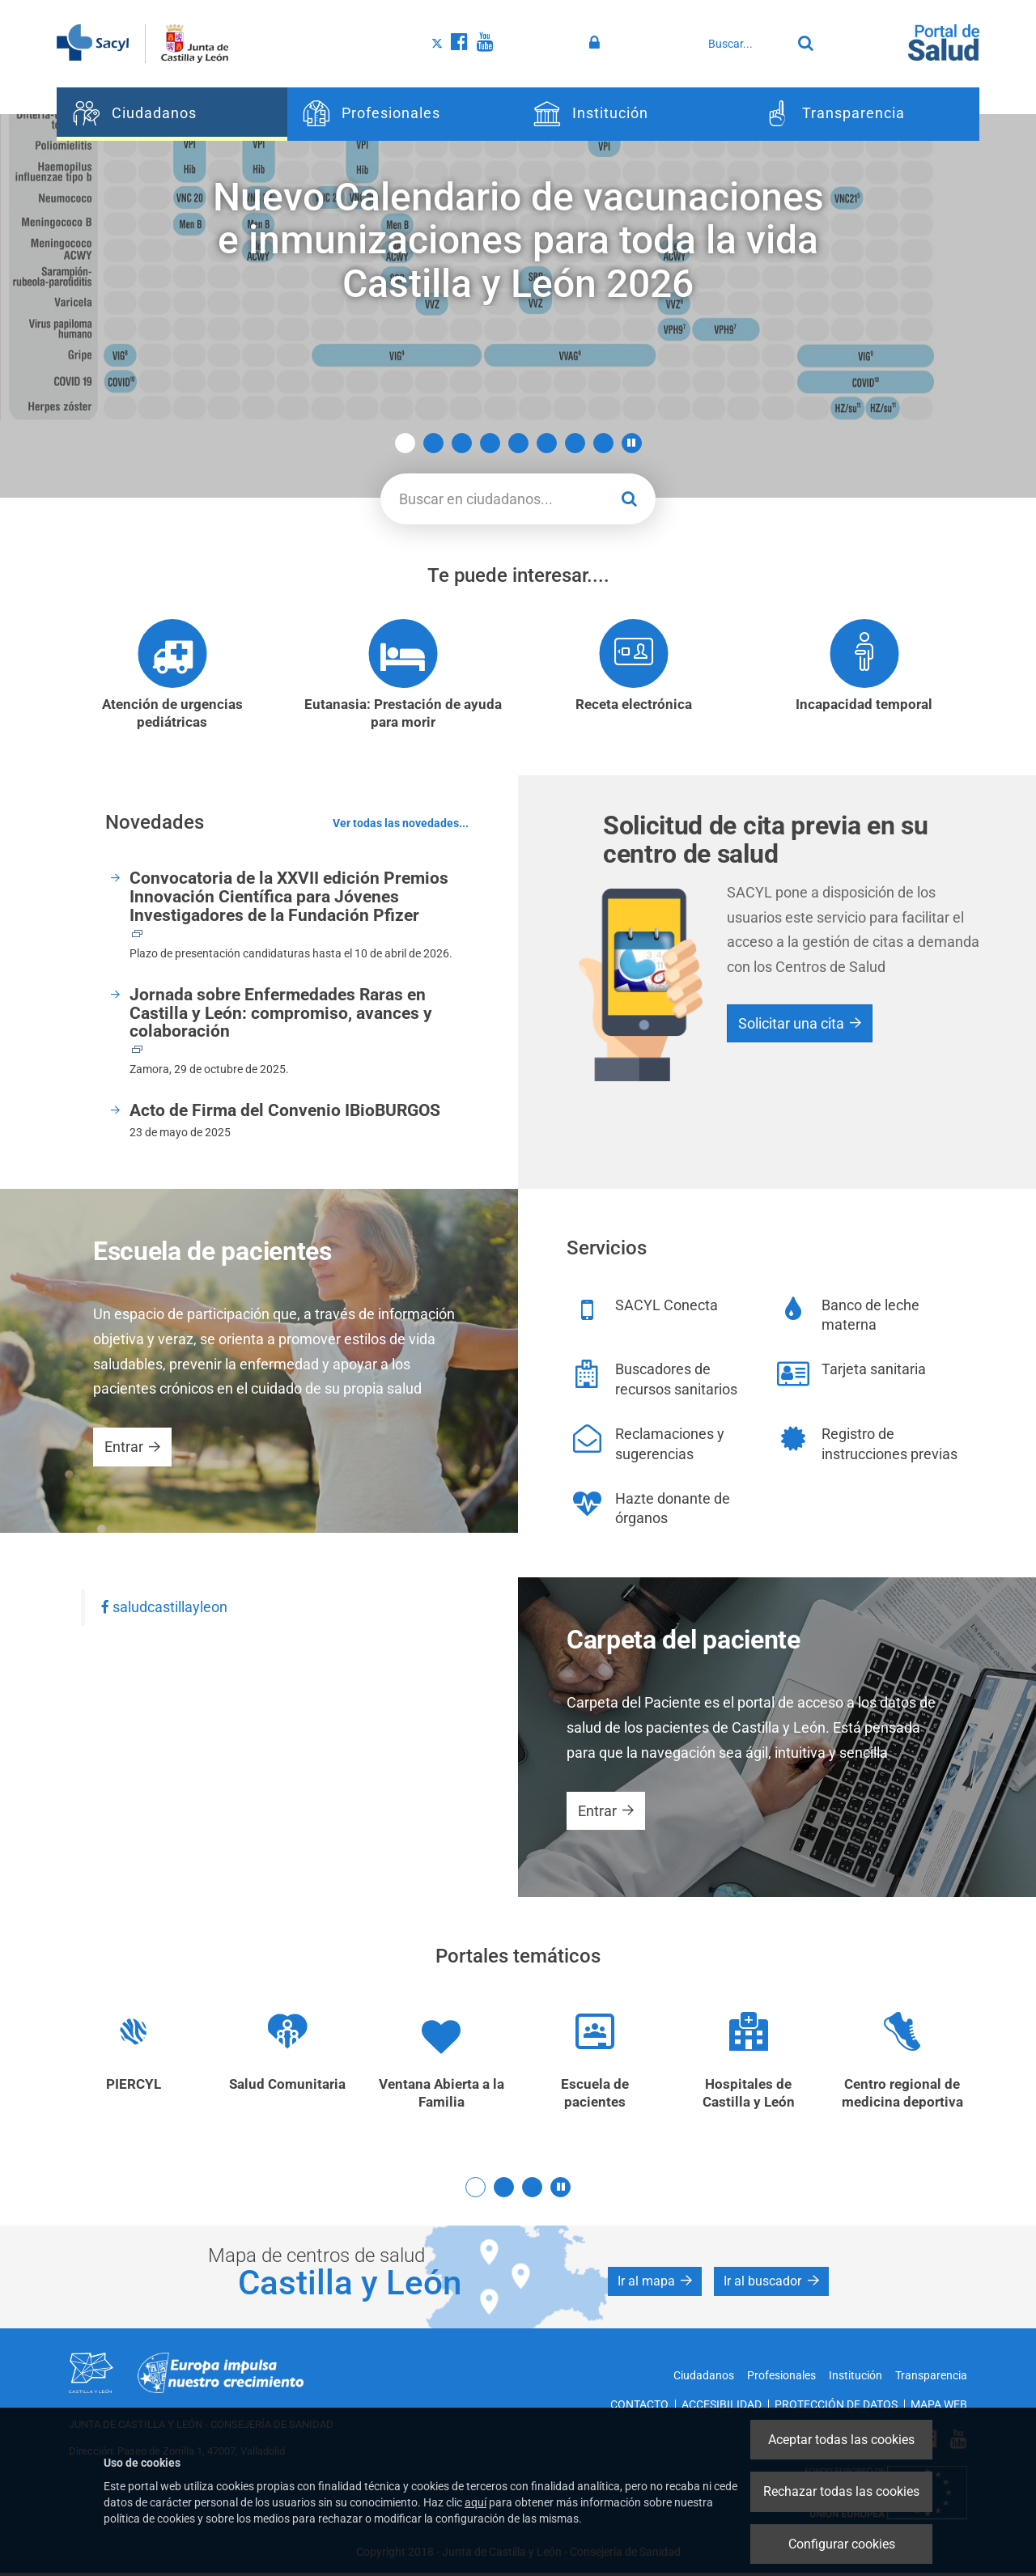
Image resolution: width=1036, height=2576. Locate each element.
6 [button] (547, 443)
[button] (632, 443)
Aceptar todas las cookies (841, 2439)
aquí (475, 2502)
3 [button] (462, 443)
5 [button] (518, 443)
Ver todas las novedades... (401, 824)
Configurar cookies (841, 2544)
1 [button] (405, 443)
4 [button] (490, 443)
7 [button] (575, 443)
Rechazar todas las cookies (841, 2491)
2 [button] (433, 443)
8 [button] (603, 443)
